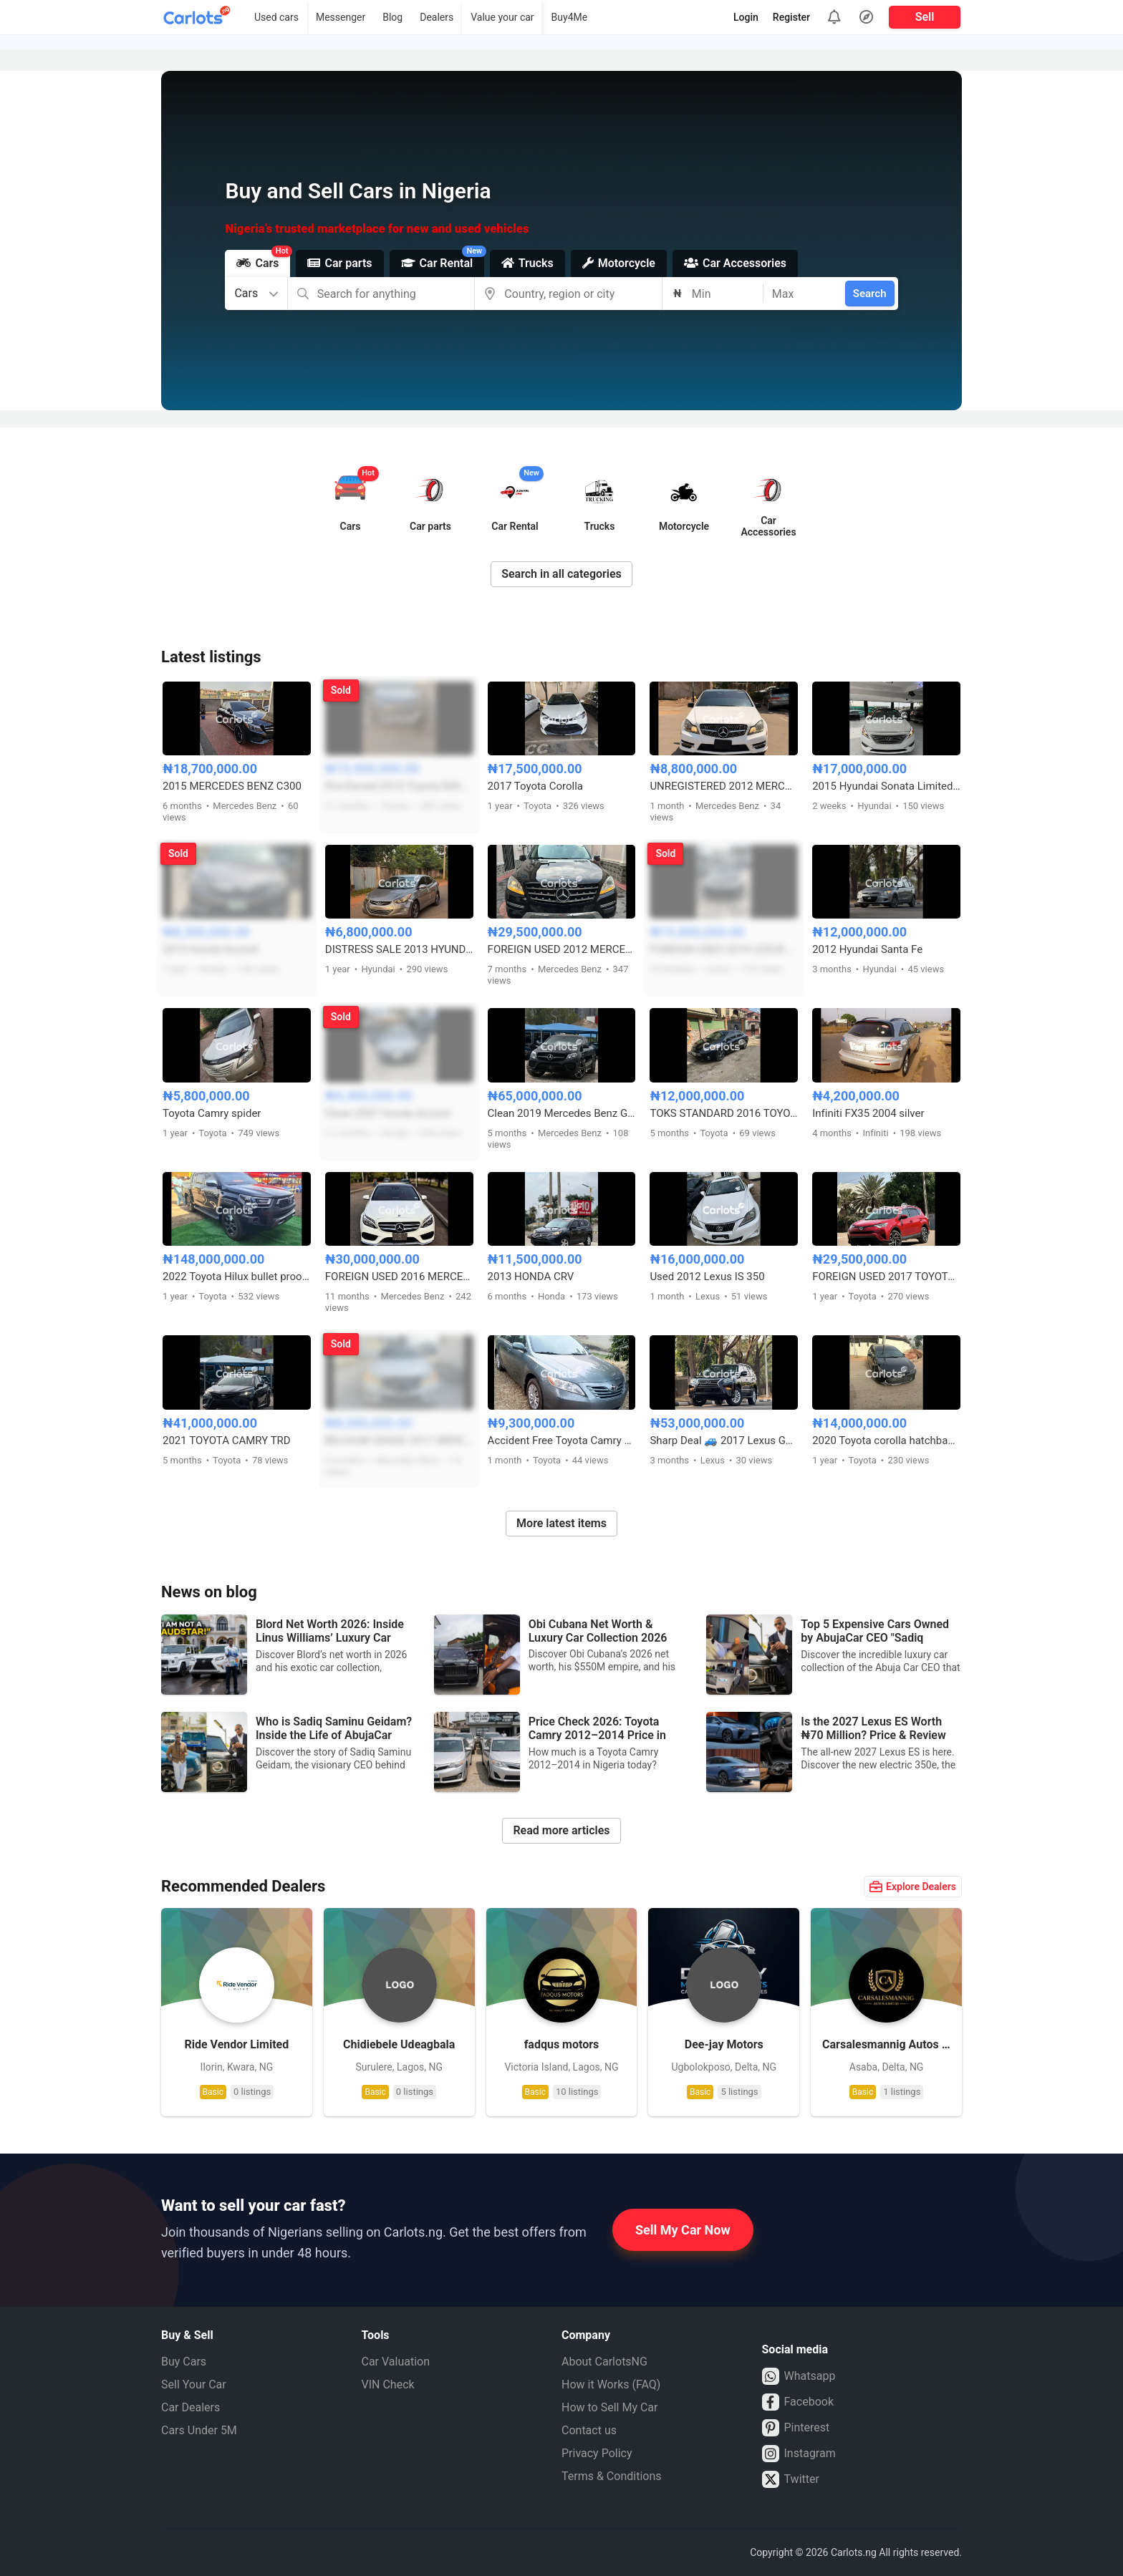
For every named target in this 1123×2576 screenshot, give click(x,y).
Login (745, 17)
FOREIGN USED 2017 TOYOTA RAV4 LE (886, 1276)
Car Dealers (190, 2407)
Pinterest (796, 2427)
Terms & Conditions (612, 2476)
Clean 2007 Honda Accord (387, 1113)
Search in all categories (561, 574)
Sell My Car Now (683, 2229)
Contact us (589, 2430)
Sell (925, 17)
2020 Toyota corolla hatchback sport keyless (886, 1440)
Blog (392, 17)
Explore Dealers (912, 1886)
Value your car (502, 17)
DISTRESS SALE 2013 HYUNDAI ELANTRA (399, 949)
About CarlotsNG (604, 2361)
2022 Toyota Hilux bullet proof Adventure (237, 1276)
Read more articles (561, 1830)
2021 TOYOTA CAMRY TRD (227, 1440)
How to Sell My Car (609, 2407)
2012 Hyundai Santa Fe (867, 949)
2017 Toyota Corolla (535, 786)
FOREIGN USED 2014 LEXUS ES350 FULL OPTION (724, 949)
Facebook (798, 2402)
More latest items (561, 1523)
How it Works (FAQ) (611, 2384)
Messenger (340, 17)
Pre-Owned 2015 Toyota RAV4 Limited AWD (399, 786)
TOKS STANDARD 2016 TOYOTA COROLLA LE (724, 1113)
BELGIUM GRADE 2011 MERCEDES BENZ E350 (399, 1440)
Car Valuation (396, 2361)
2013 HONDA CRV (531, 1276)
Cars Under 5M (199, 2430)
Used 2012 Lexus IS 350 (707, 1276)
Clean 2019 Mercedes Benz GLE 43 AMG (562, 1113)
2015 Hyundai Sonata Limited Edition (886, 786)
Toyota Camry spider (212, 1113)
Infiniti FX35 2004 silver (868, 1113)
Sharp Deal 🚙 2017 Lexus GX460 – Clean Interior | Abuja (724, 1440)
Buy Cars (183, 2361)
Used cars (276, 17)
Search (870, 293)
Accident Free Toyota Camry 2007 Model (562, 1440)
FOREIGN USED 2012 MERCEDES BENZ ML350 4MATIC (562, 949)
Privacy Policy (597, 2453)
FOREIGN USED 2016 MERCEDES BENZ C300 (399, 1276)
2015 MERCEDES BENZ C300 (232, 786)
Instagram (799, 2453)
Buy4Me (569, 17)
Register (791, 17)
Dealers (436, 17)
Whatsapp (799, 2376)
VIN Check (388, 2384)
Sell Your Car (193, 2384)
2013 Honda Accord (210, 949)
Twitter (790, 2479)
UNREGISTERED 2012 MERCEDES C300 (724, 786)
